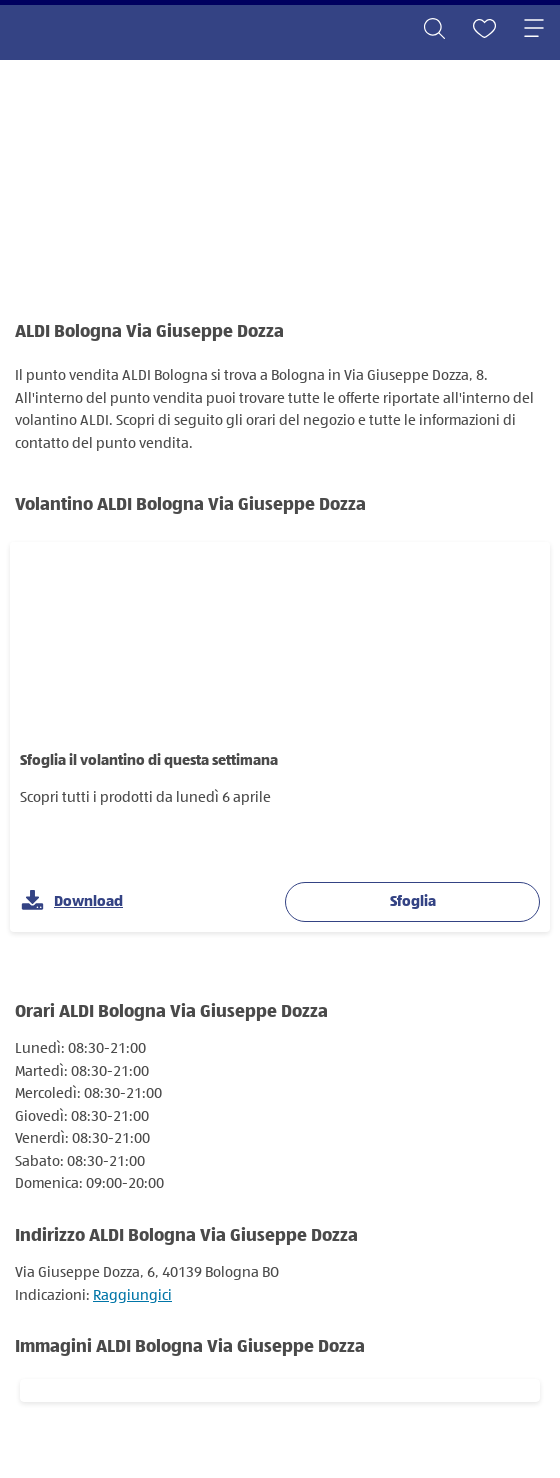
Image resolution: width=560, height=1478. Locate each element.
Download (72, 901)
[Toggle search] (434, 30)
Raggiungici (132, 1295)
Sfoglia (413, 901)
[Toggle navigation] (534, 30)
